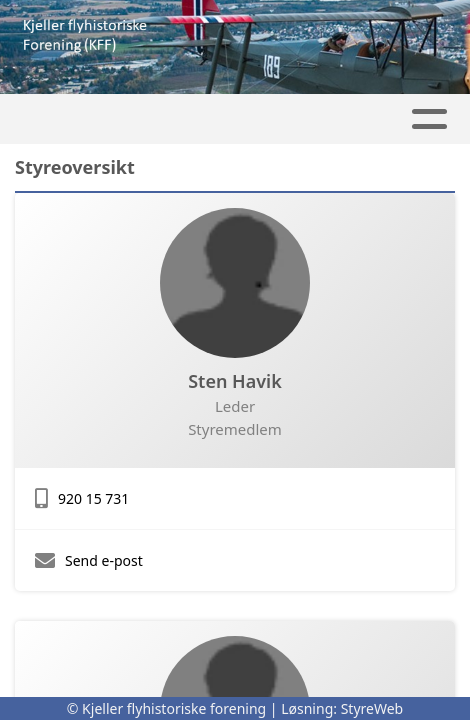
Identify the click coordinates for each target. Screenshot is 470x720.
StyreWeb (372, 708)
